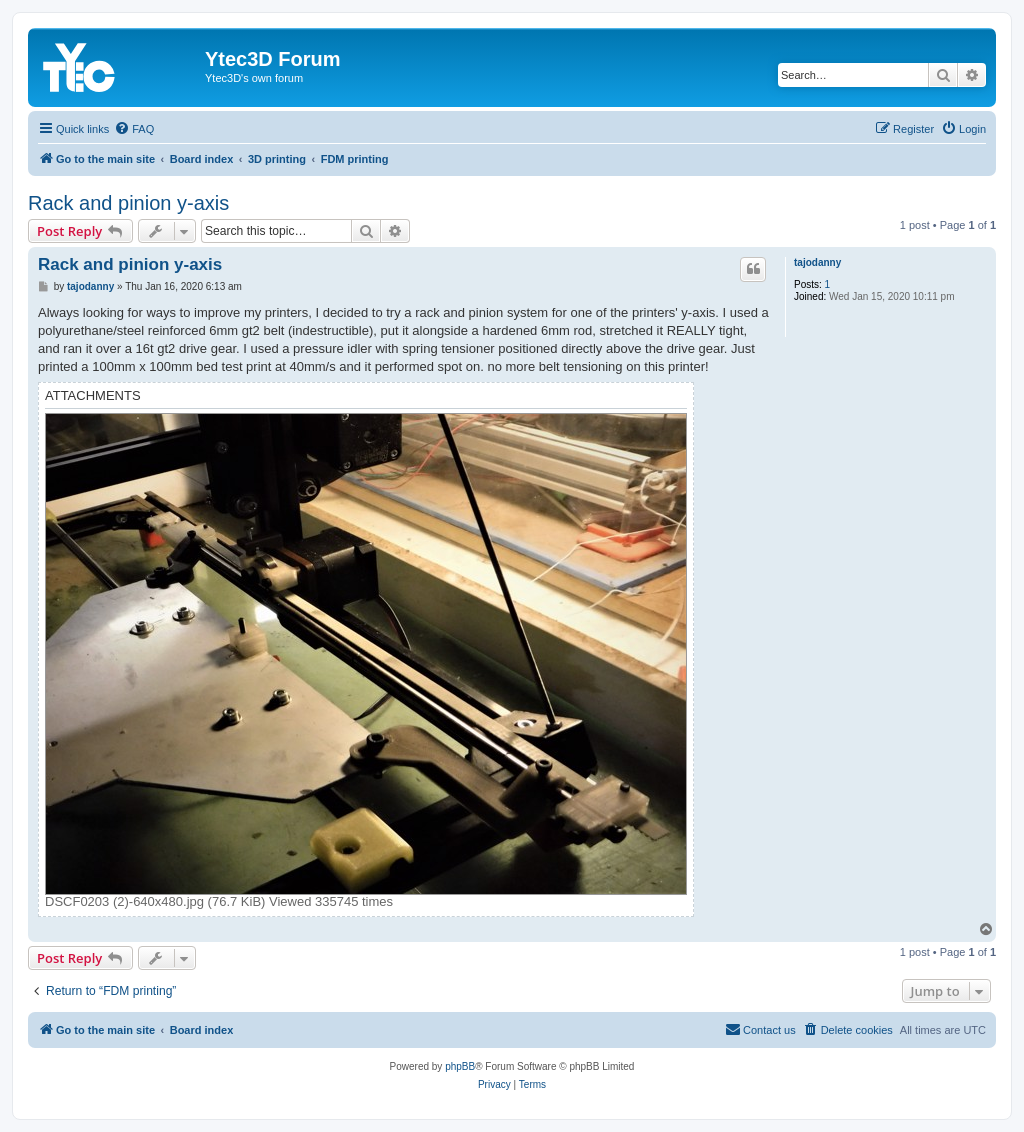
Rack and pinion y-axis (128, 203)
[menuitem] (134, 129)
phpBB (460, 1066)
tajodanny (817, 262)
